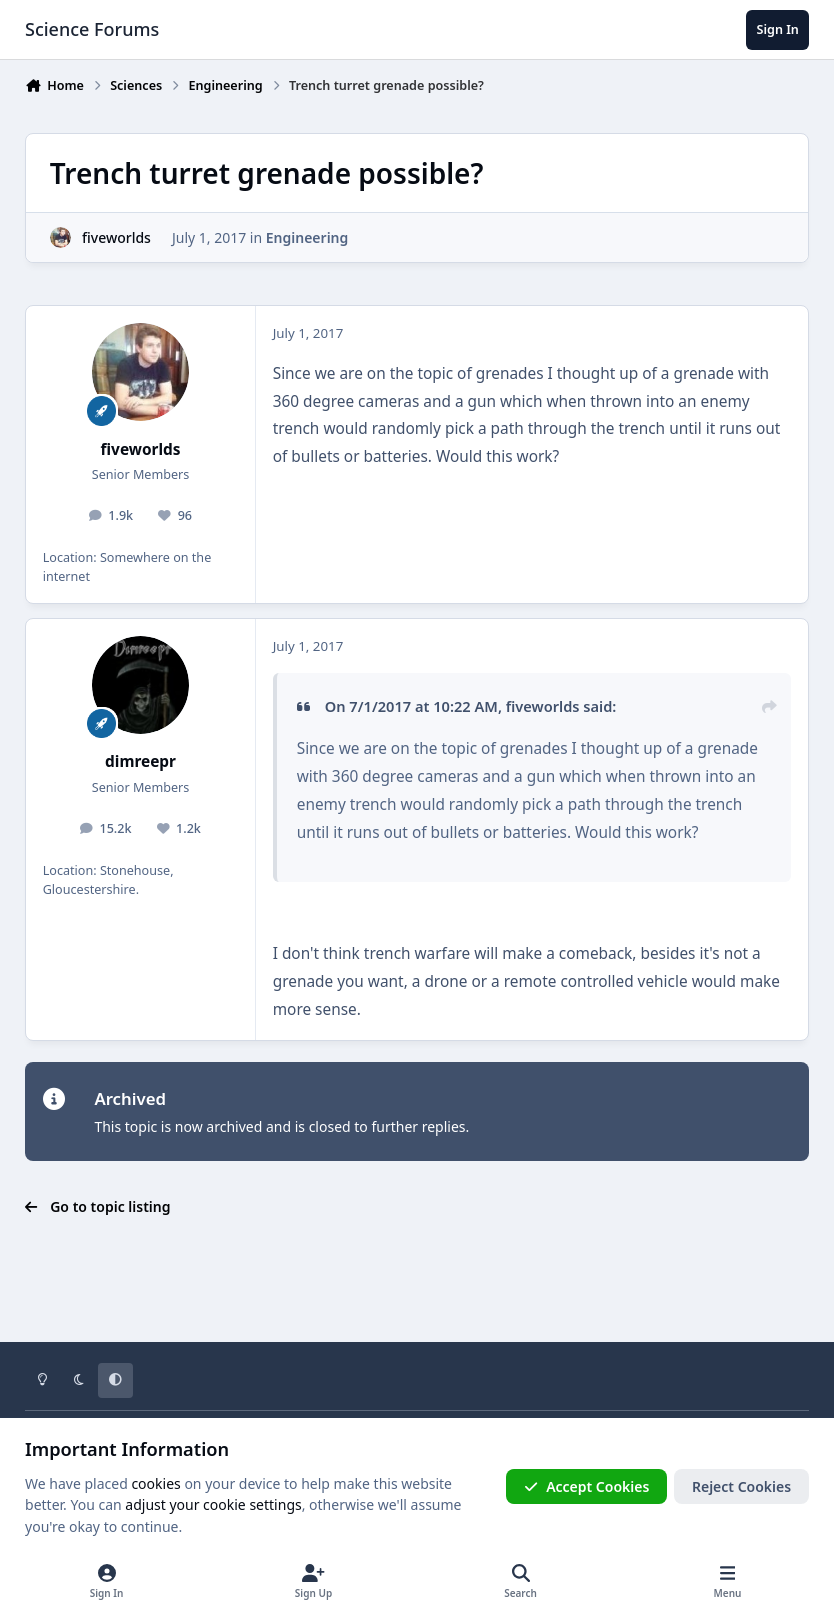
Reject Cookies (741, 1486)
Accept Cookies (587, 1486)
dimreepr (140, 761)
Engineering (307, 237)
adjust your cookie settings (213, 1504)
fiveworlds (116, 237)
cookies (155, 1483)
